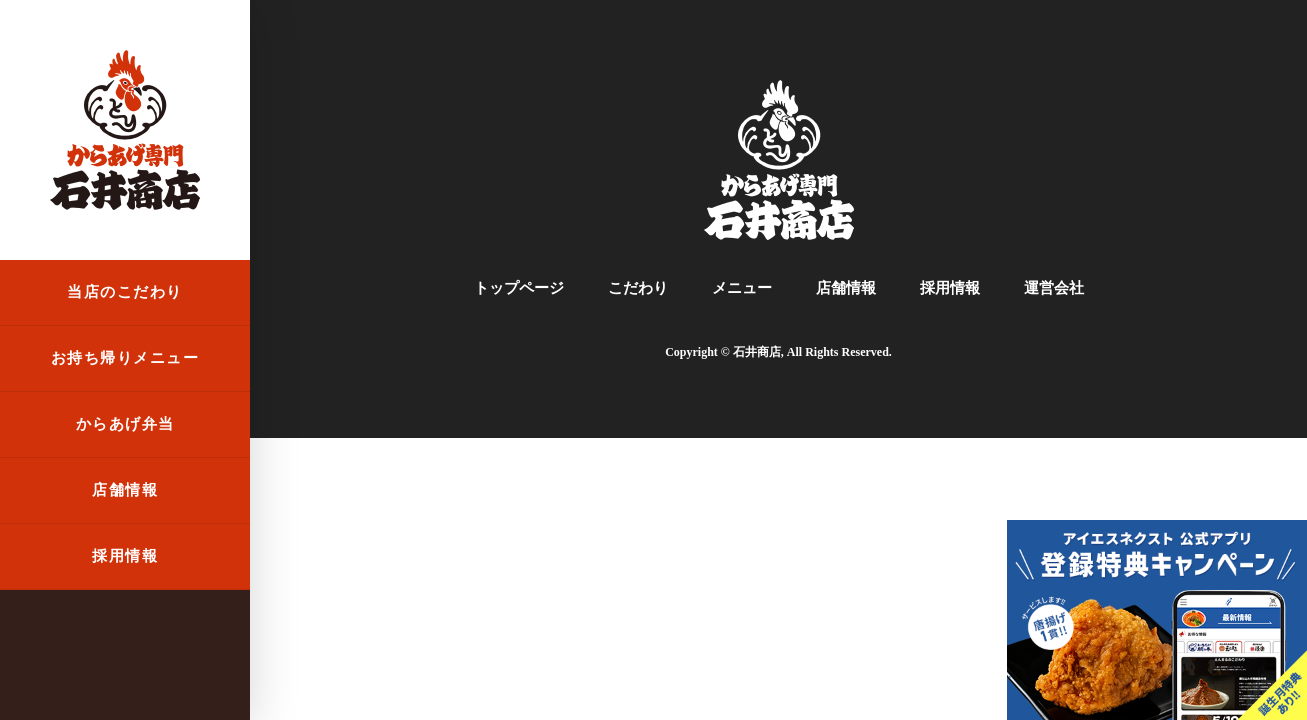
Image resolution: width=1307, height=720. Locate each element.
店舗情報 (125, 490)
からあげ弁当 (125, 424)
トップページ (519, 288)
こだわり (638, 288)
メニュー (742, 288)
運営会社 (1054, 288)
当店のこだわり (125, 292)
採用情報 (125, 556)
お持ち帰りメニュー (125, 358)
